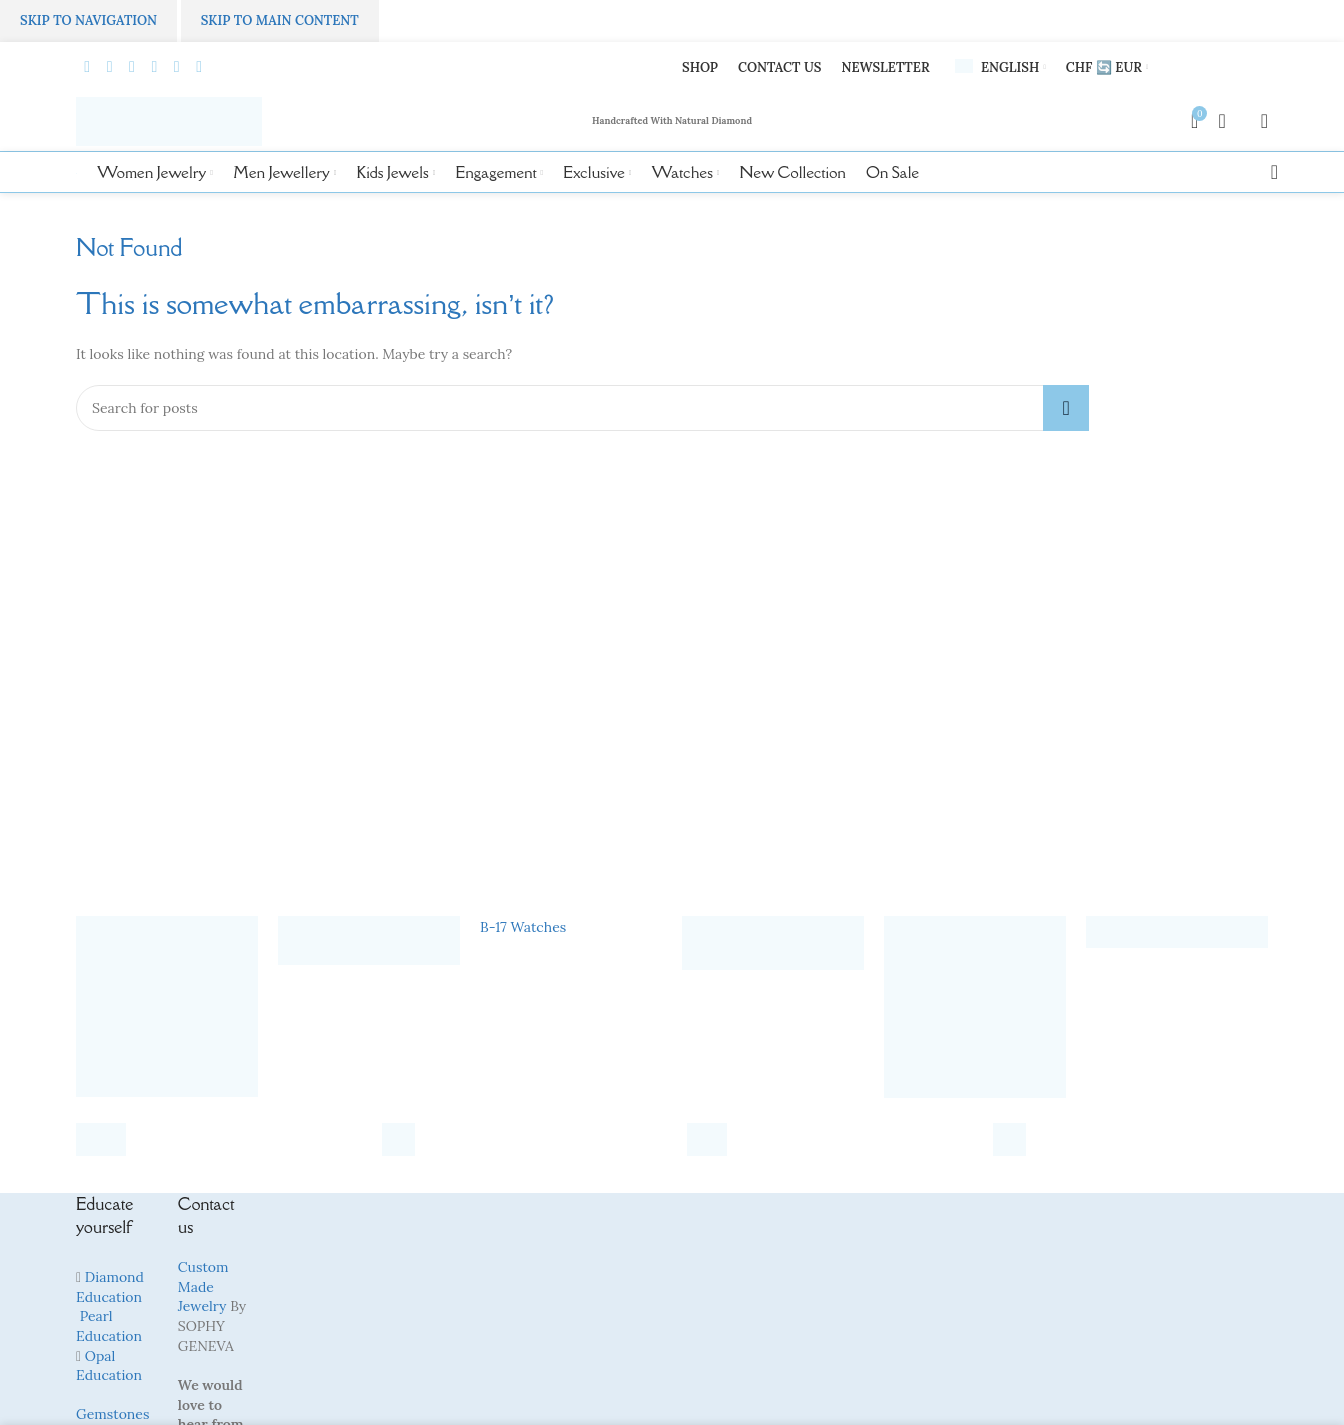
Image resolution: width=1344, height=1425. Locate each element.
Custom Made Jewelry (203, 1287)
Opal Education (109, 1366)
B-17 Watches (523, 928)
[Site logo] (170, 121)
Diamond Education (110, 1288)
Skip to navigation (88, 20)
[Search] (1268, 173)
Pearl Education (109, 1327)
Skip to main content (280, 20)
